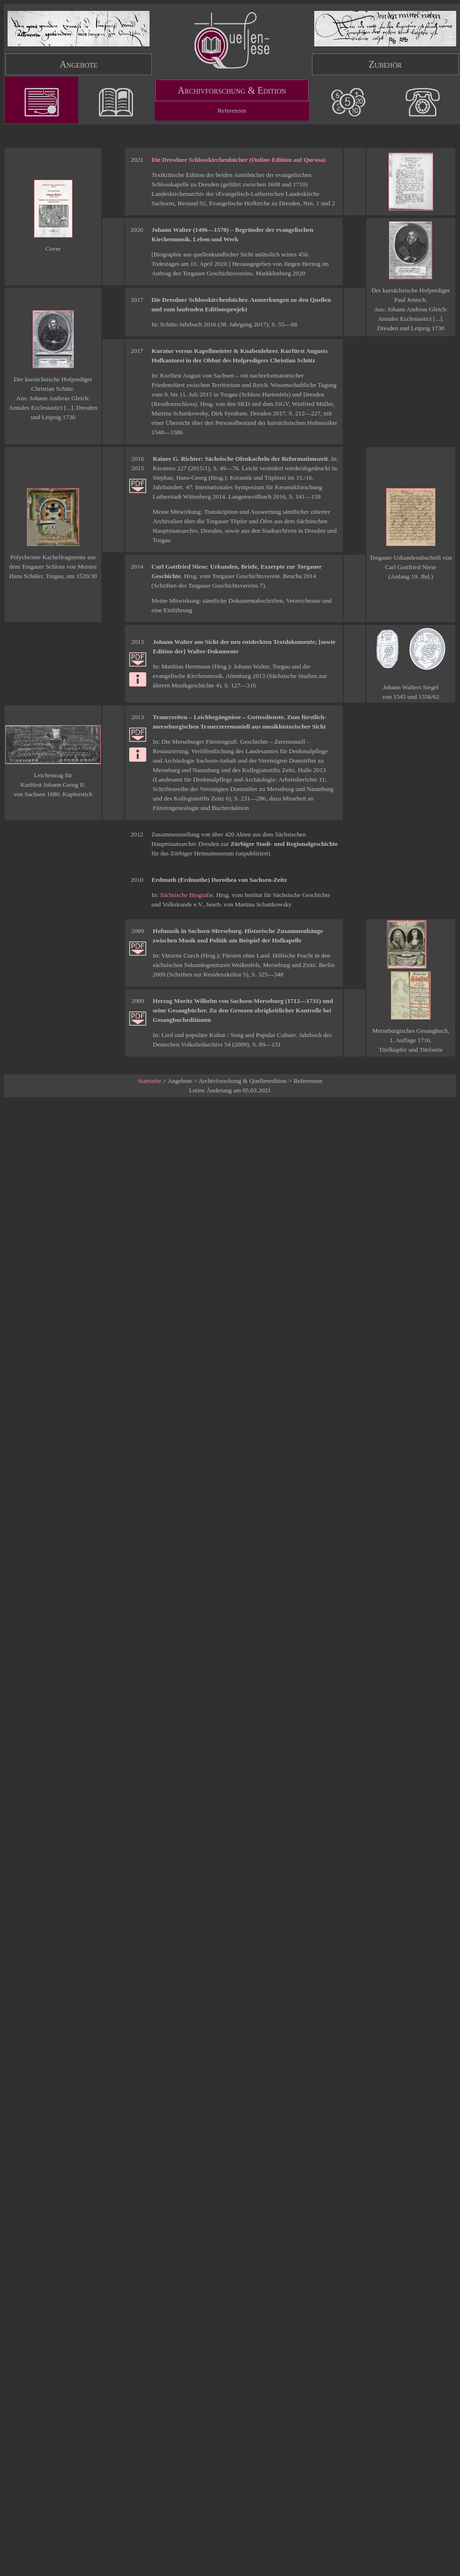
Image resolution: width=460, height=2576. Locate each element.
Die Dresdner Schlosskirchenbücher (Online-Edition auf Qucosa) (238, 159)
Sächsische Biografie (186, 894)
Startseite (149, 1080)
